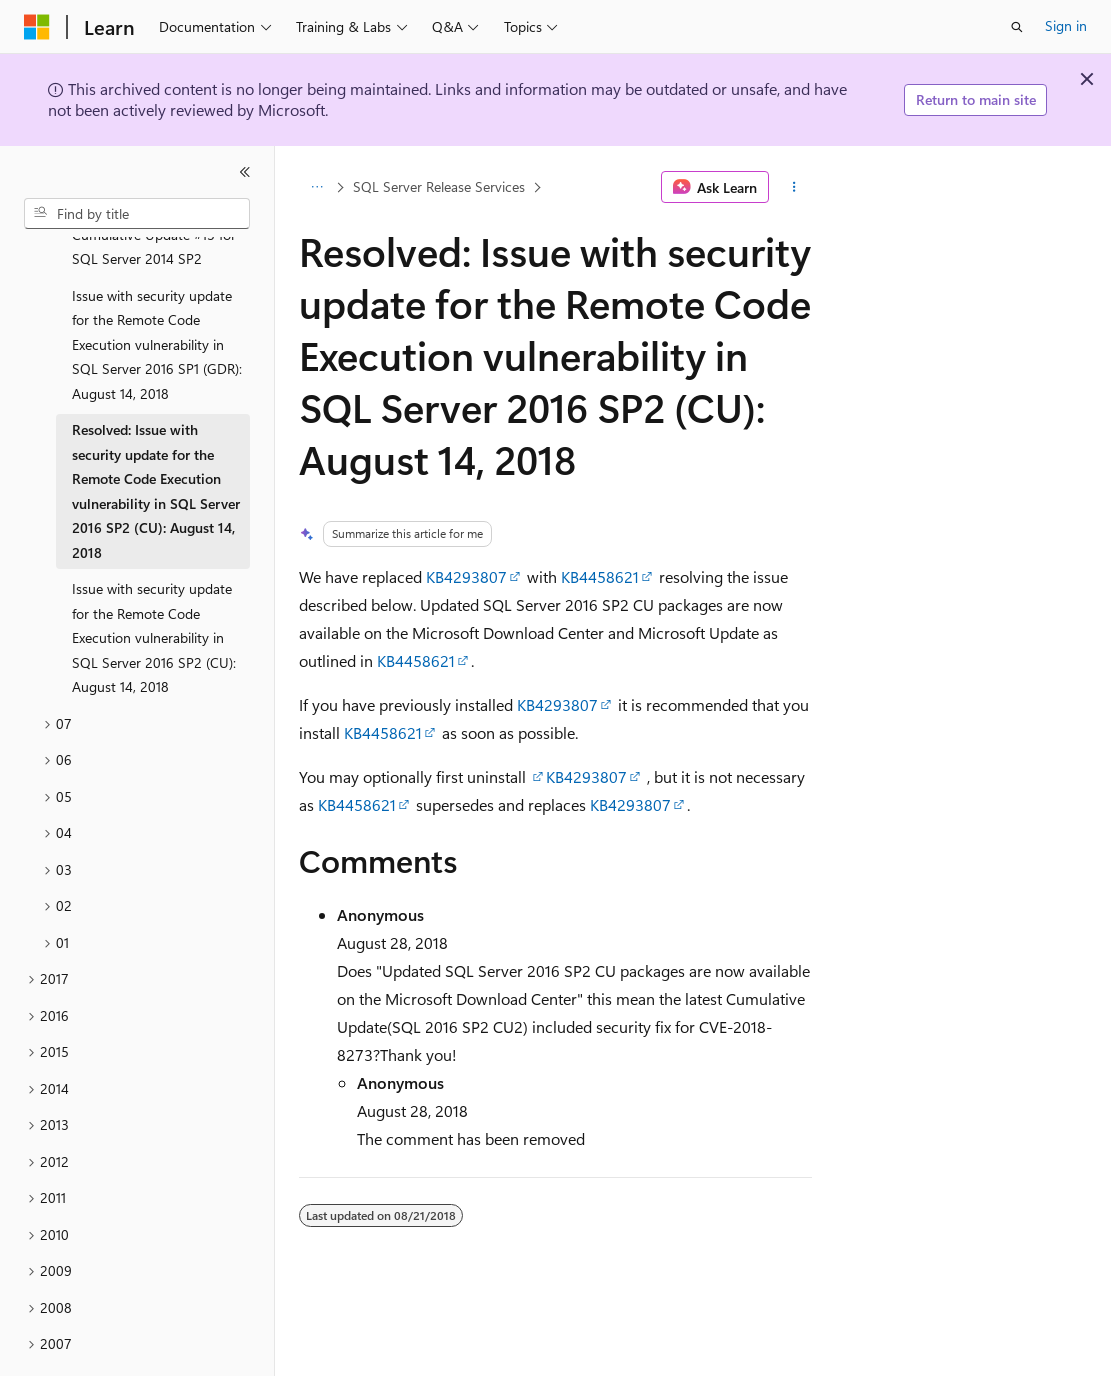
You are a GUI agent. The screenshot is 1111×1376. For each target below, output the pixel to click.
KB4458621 (600, 576)
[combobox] (137, 214)
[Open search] (1017, 27)
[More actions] (794, 187)
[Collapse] (245, 172)
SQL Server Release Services (439, 186)
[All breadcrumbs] (316, 187)
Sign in (1066, 25)
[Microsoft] (37, 27)
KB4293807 (466, 576)
